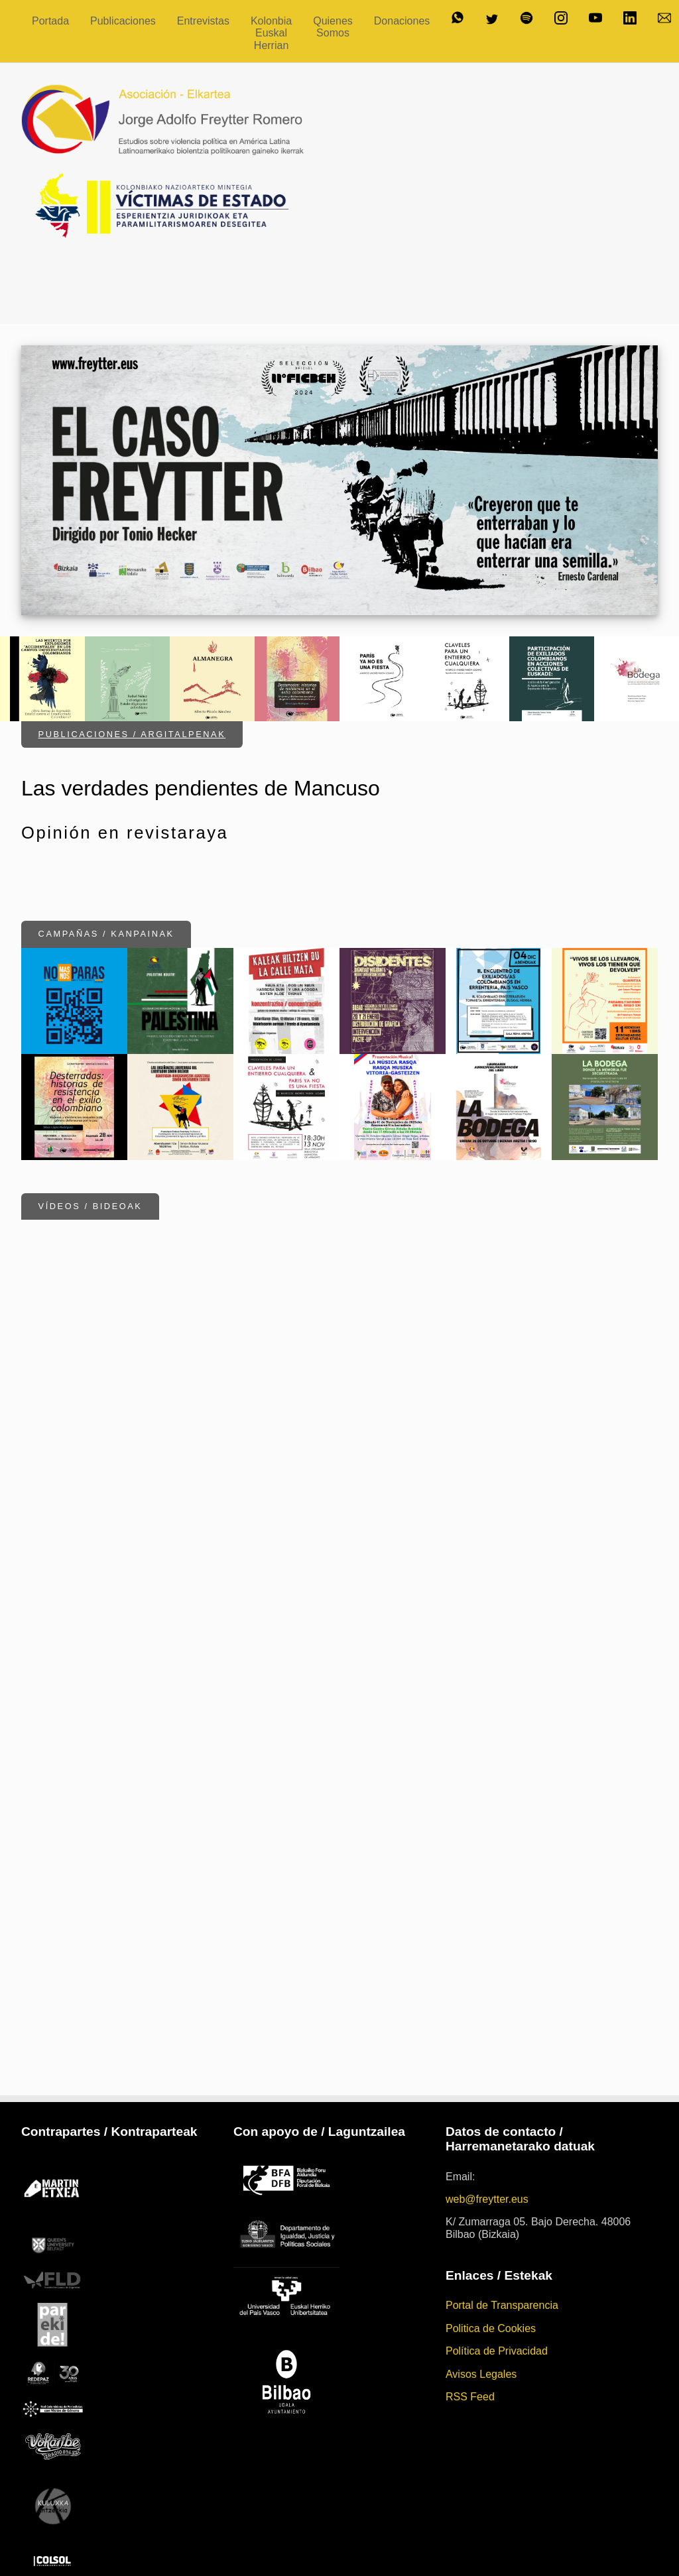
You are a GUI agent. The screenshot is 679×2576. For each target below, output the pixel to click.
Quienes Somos (333, 26)
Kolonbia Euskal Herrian (271, 33)
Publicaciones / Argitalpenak (132, 659)
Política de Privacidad (497, 2279)
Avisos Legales (481, 2302)
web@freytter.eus (487, 2127)
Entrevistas (203, 21)
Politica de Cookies (491, 2256)
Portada (50, 21)
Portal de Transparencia (502, 2233)
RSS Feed (470, 2324)
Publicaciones (123, 21)
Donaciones (402, 21)
